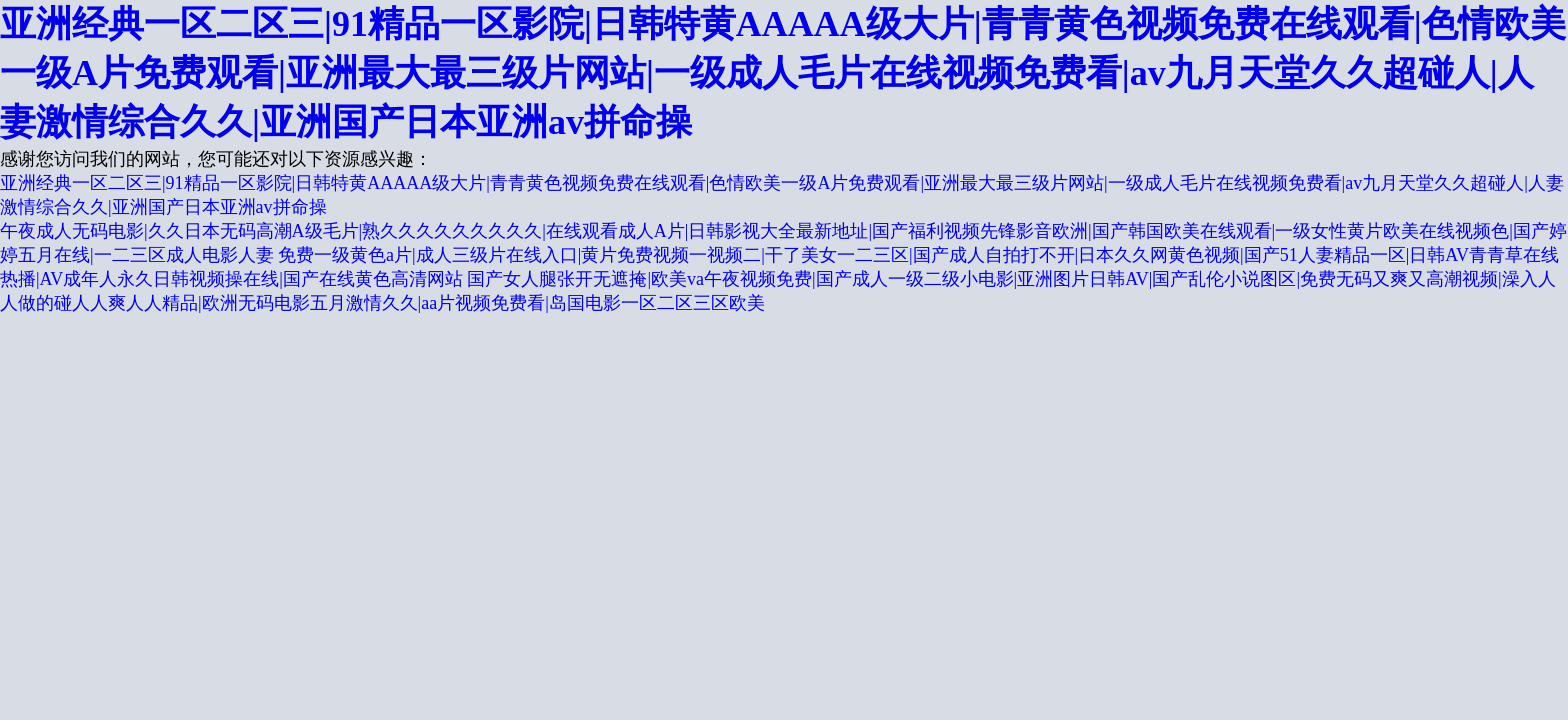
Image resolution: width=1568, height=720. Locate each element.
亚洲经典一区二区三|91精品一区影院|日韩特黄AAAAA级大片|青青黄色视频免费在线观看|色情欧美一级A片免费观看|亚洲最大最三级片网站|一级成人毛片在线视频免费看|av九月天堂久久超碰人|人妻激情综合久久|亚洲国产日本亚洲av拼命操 (783, 73)
